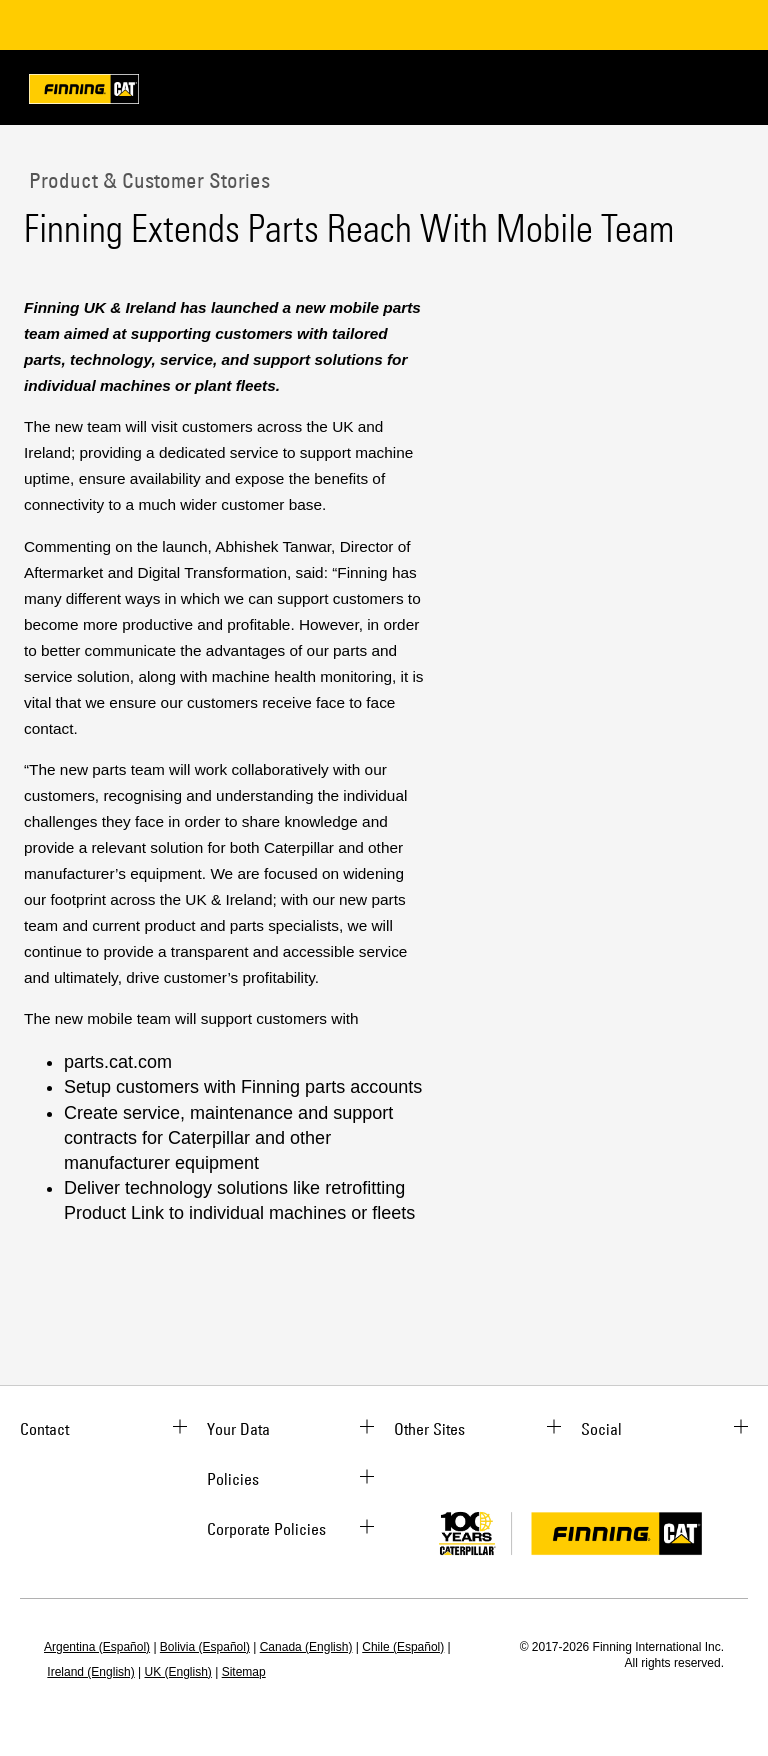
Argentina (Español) (97, 1647)
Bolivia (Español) (205, 1647)
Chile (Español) (403, 1647)
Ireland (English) (90, 1672)
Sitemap (244, 1672)
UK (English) (178, 1672)
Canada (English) (306, 1647)
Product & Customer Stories (147, 180)
